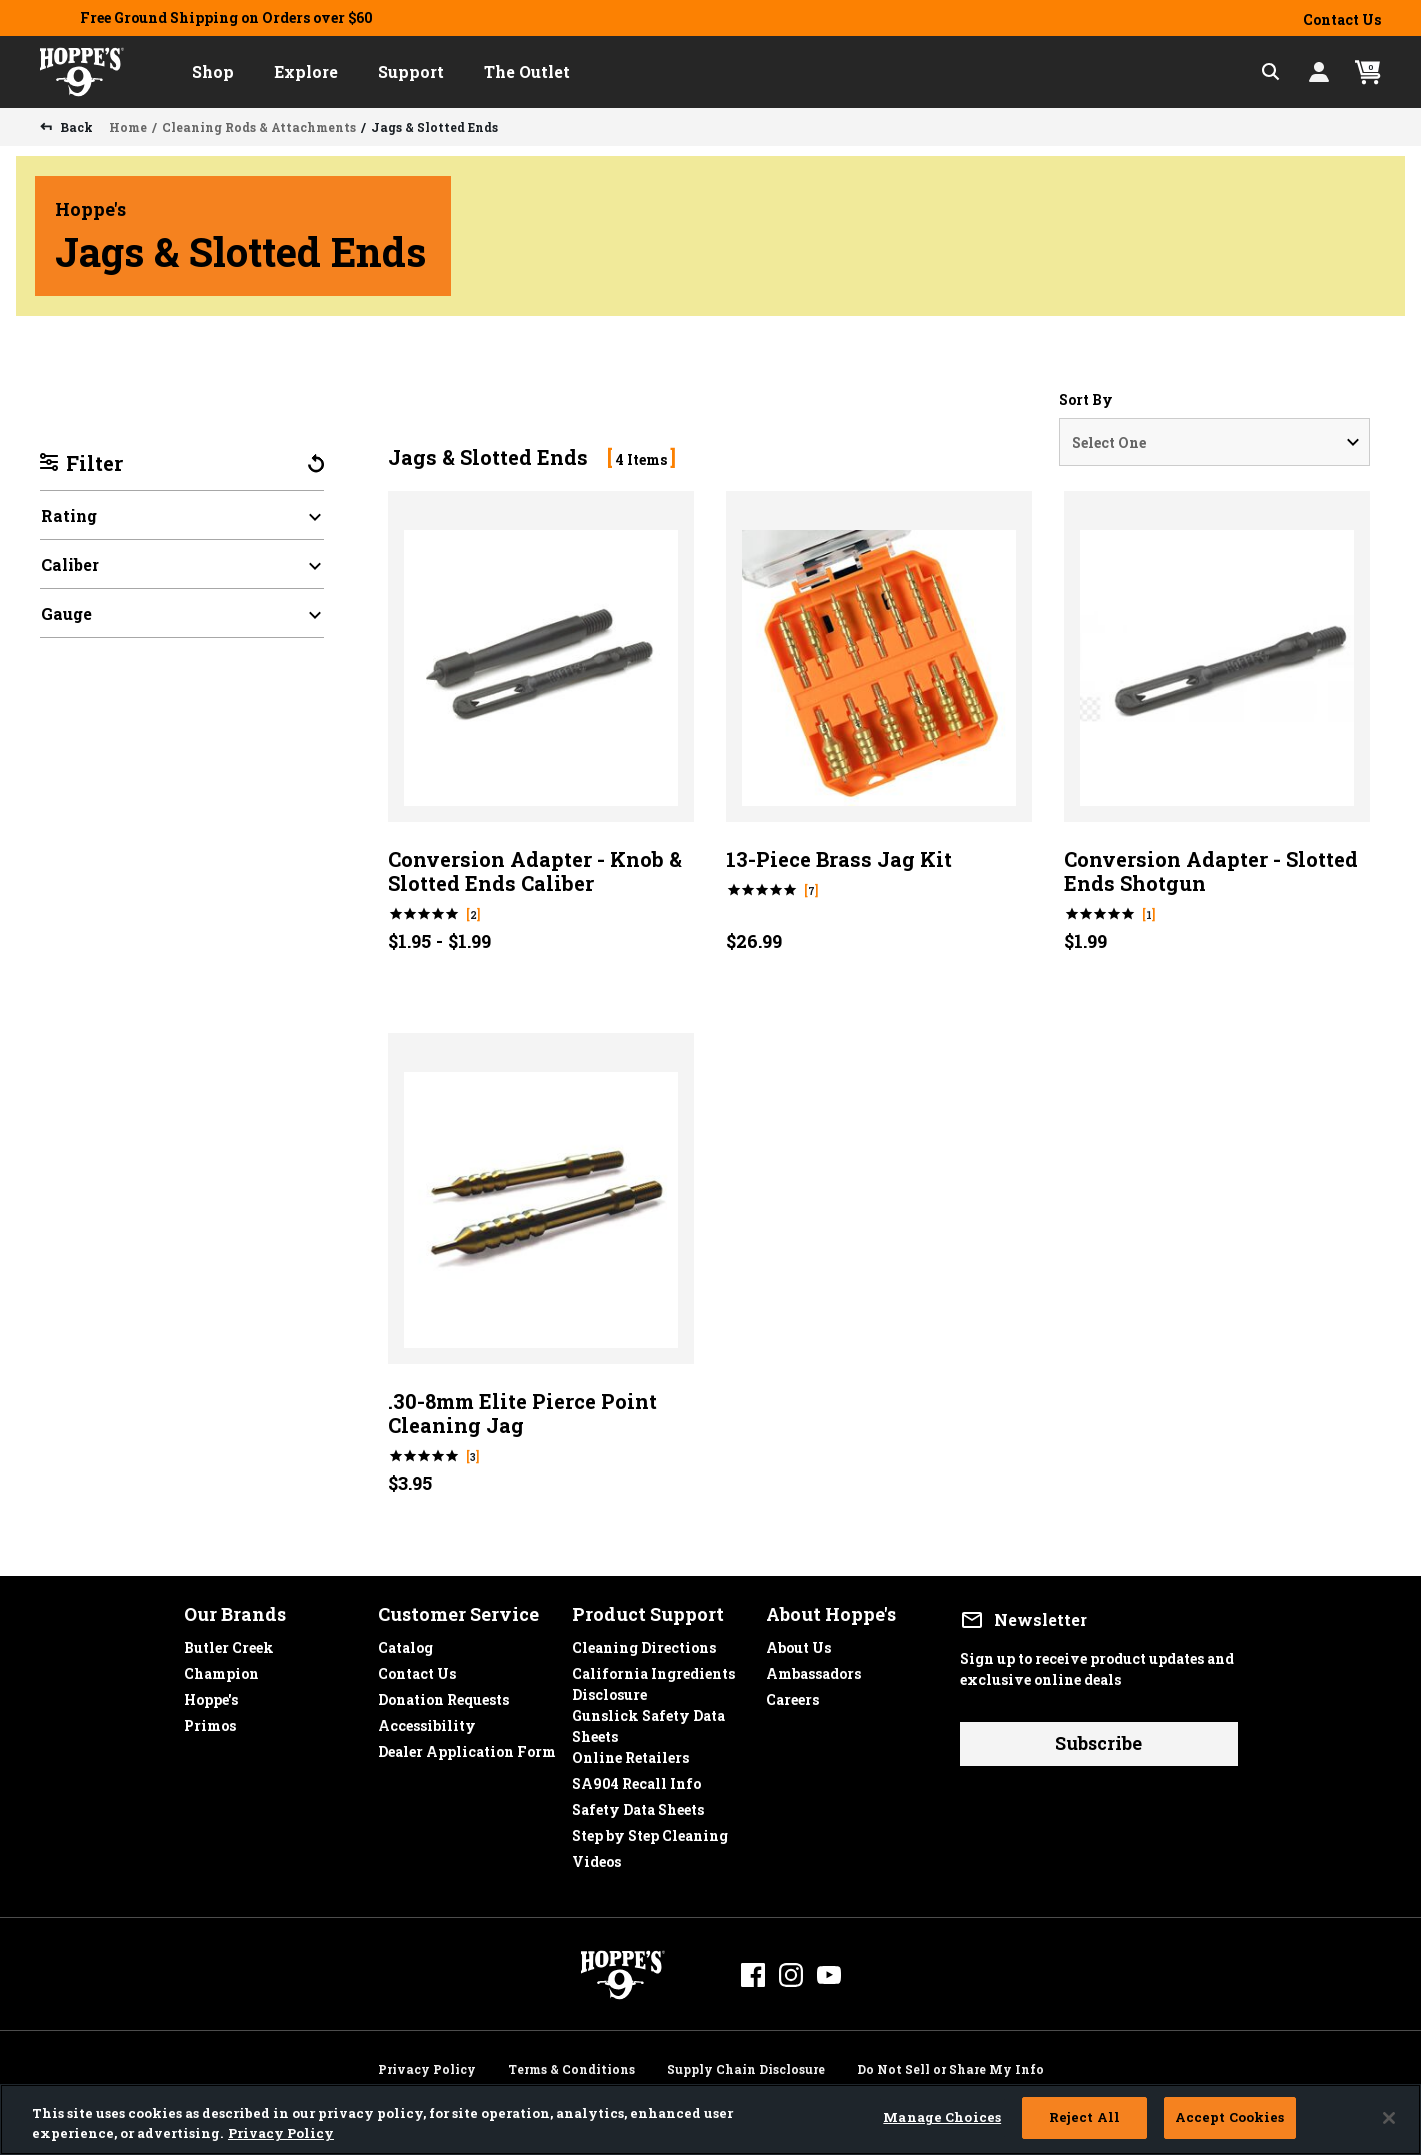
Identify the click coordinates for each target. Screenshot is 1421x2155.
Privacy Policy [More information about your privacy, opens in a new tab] (281, 2133)
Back (75, 127)
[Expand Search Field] (1271, 72)
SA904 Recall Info (636, 1778)
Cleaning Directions (644, 1642)
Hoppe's (211, 1694)
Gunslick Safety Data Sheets (648, 1710)
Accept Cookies (1230, 2117)
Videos (596, 1856)
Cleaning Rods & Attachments (259, 127)
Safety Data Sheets (638, 1804)
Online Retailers (630, 1752)
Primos (210, 1720)
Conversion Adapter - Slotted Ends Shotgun (1211, 871)
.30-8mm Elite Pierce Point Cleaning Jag (522, 1413)
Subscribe (1098, 1743)
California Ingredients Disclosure (653, 1668)
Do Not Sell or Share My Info (950, 2066)
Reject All (1084, 2117)
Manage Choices (942, 2117)
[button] (213, 72)
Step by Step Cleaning (650, 1830)
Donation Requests (443, 1694)
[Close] (1389, 2118)
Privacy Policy (427, 2066)
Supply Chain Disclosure (746, 2066)
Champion (221, 1668)
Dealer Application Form (467, 1746)
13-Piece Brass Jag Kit (839, 859)
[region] (710, 2119)
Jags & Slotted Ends (434, 127)
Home (128, 127)
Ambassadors (813, 1668)
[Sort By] (1214, 442)
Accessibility (427, 1720)
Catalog (405, 1642)
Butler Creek (229, 1642)
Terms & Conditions (571, 2066)
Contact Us (1342, 19)
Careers (792, 1694)
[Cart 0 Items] (1368, 72)
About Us (798, 1642)
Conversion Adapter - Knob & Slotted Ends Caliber (535, 871)
